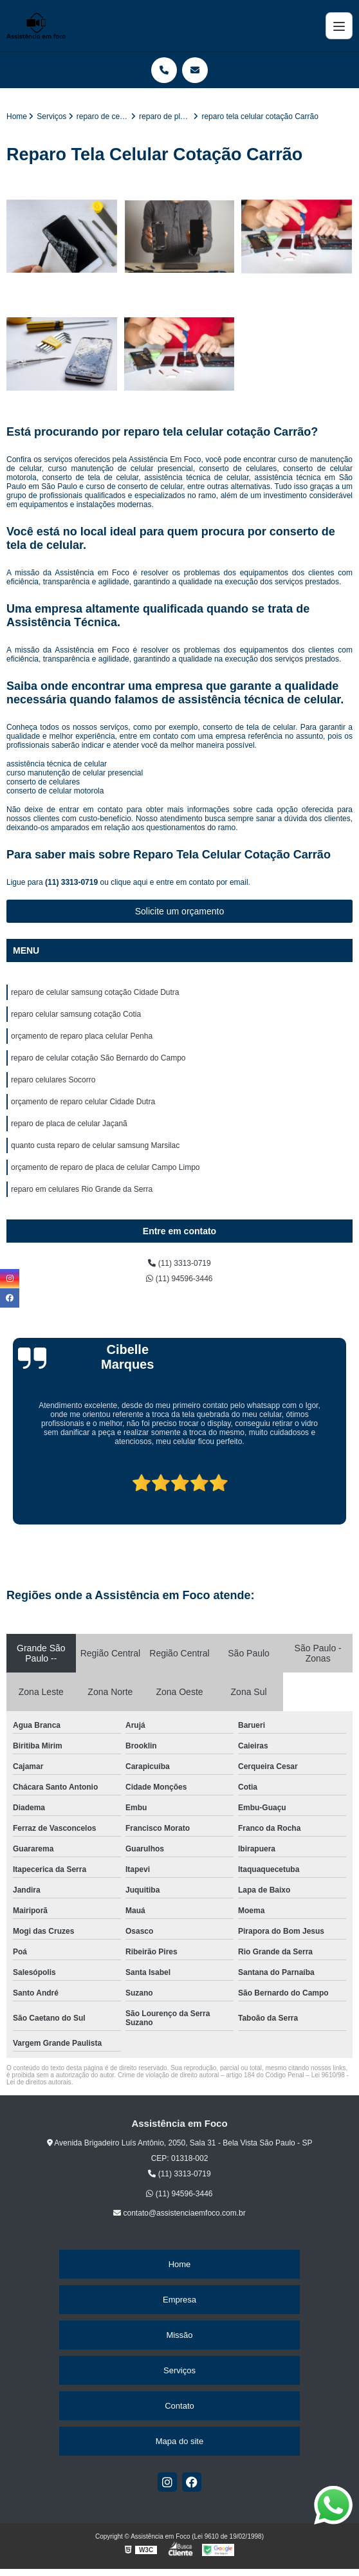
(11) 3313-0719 (72, 882)
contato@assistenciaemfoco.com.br (179, 2213)
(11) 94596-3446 (179, 1278)
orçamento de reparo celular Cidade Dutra (83, 1101)
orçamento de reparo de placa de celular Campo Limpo (105, 1167)
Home (180, 2264)
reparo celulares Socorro (53, 1079)
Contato (179, 2406)
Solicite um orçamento (180, 911)
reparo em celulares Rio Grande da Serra (81, 1189)
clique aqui (129, 882)
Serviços (179, 2370)
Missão (179, 2335)
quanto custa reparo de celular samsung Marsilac (95, 1145)
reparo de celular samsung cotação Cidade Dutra (95, 992)
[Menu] (339, 26)
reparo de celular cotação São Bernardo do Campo (98, 1057)
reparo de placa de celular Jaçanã (69, 1123)
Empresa (179, 2299)
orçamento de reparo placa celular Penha (81, 1036)
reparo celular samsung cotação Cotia (76, 1014)
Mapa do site (179, 2441)
